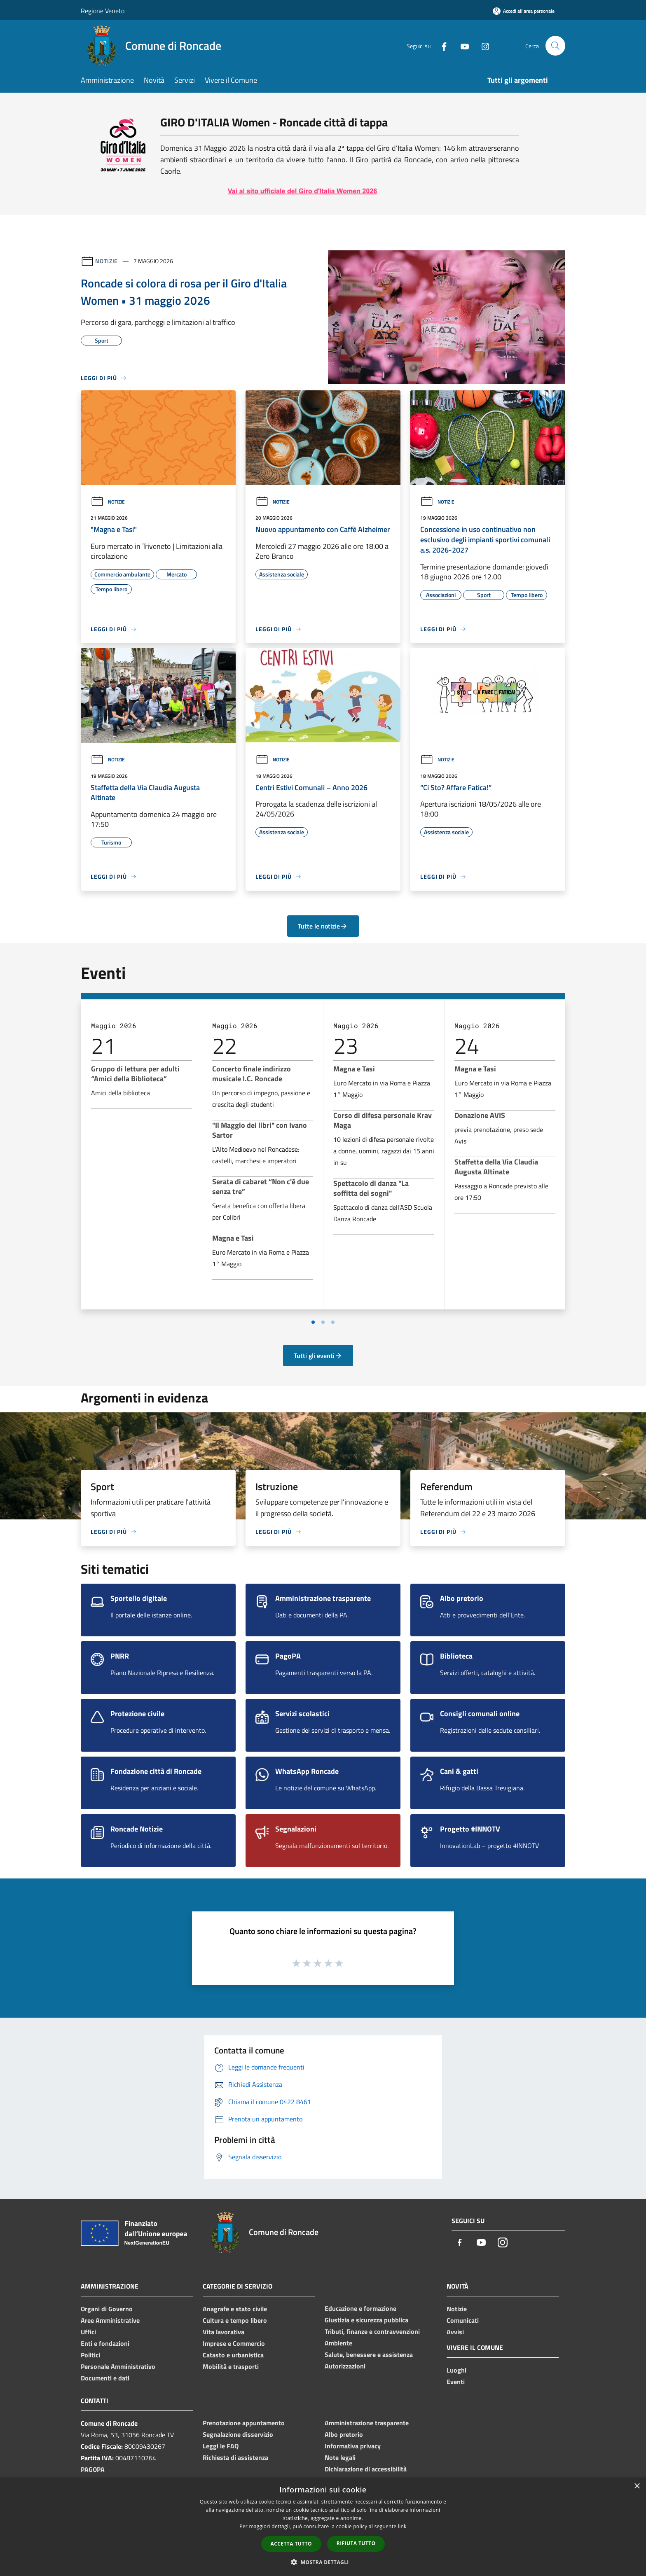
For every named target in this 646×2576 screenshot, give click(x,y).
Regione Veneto (102, 11)
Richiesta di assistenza (235, 2457)
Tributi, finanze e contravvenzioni (372, 2331)
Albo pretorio (344, 2434)
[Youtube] (461, 45)
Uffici (88, 2332)
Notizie (106, 261)
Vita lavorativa (223, 2332)
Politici (90, 2355)
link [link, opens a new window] (402, 2526)
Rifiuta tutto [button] (356, 2543)
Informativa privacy (353, 2446)
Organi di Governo (107, 2309)
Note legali (340, 2457)
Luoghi (456, 2370)
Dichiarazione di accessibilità (366, 2469)
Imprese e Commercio (234, 2343)
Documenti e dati (105, 2378)
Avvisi (455, 2332)
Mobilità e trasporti (231, 2366)
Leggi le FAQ (221, 2446)
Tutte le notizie (323, 926)
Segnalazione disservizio (238, 2434)
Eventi (456, 2382)
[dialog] (323, 2527)
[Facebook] (441, 45)
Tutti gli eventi (318, 1355)
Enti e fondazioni (105, 2343)
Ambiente (338, 2343)
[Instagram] (482, 45)
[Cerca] (555, 46)
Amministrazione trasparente (367, 2423)
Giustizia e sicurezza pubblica (366, 2320)
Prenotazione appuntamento (244, 2423)
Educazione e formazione (360, 2308)
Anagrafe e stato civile (235, 2309)
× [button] (637, 2486)
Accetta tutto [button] (291, 2543)
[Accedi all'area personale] (523, 11)
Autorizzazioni (345, 2366)
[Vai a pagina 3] (333, 1322)
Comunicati (463, 2320)
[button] (323, 2562)
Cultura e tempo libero (235, 2320)
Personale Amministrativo (118, 2366)
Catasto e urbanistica (233, 2355)
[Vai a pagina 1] (313, 1322)
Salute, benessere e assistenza (369, 2354)
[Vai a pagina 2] (323, 1322)
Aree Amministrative (110, 2320)
